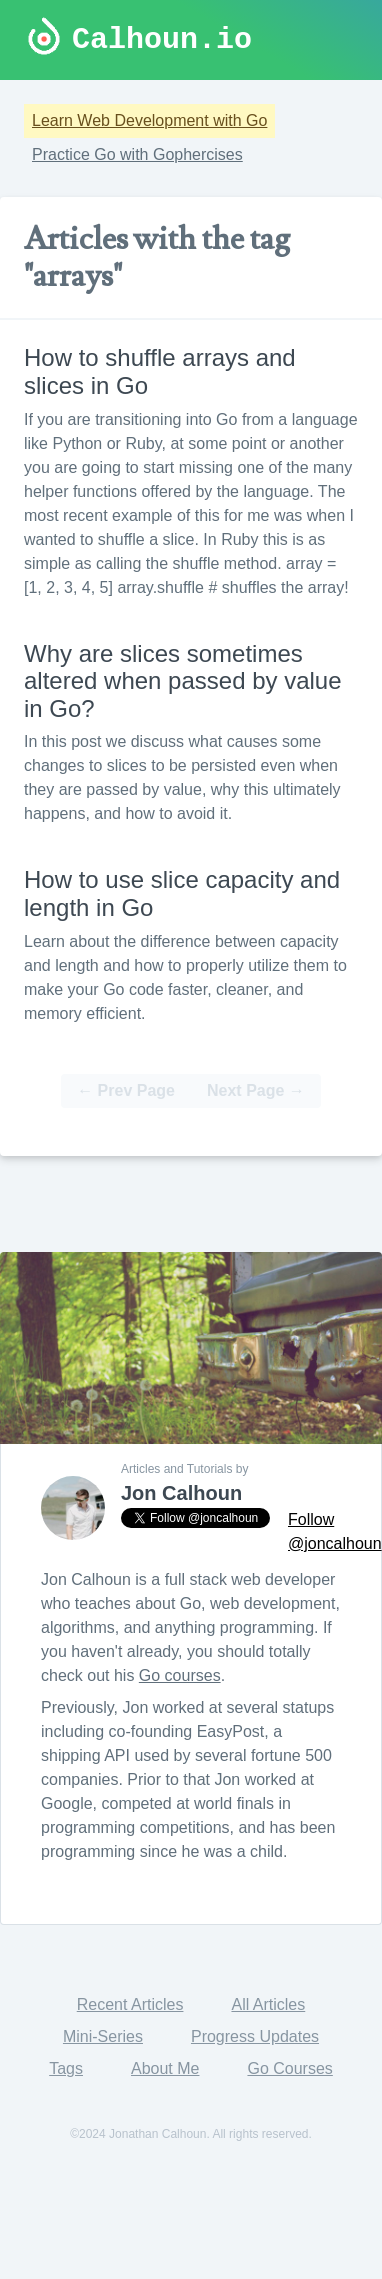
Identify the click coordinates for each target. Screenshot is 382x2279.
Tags (66, 2068)
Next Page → (256, 1090)
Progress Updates (255, 2036)
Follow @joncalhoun (335, 1531)
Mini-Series (103, 2036)
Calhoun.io (162, 40)
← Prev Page (126, 1090)
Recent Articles (130, 2004)
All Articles (268, 2004)
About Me (165, 2068)
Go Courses (289, 2068)
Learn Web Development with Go (149, 120)
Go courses (180, 1675)
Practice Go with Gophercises (137, 154)
